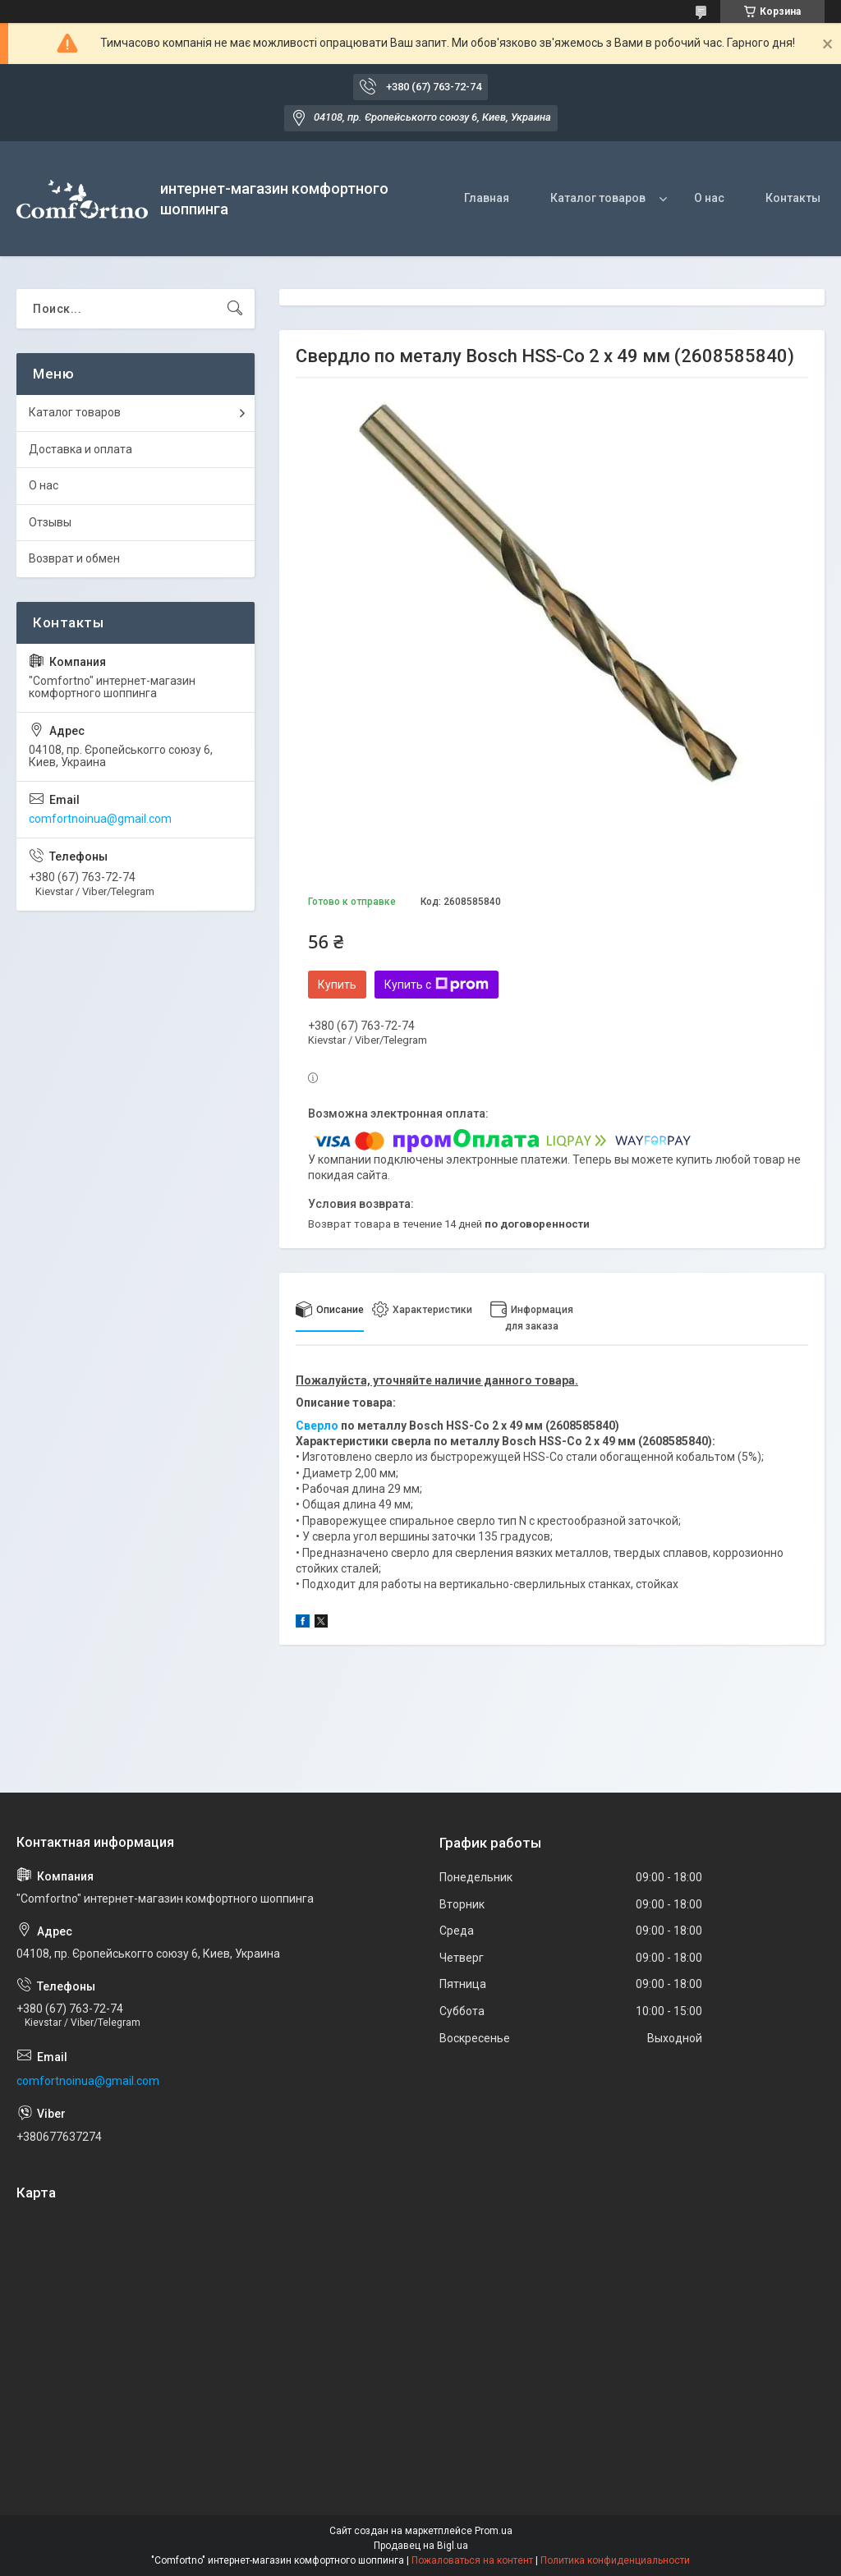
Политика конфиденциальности (615, 2560)
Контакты (792, 197)
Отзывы (50, 522)
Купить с (436, 984)
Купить (337, 984)
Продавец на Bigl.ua (421, 2545)
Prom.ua (493, 2531)
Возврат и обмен (74, 558)
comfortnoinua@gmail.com (100, 818)
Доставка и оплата (80, 449)
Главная (486, 197)
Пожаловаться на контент (472, 2560)
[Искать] (235, 308)
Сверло (317, 1425)
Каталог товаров (598, 197)
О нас (709, 197)
